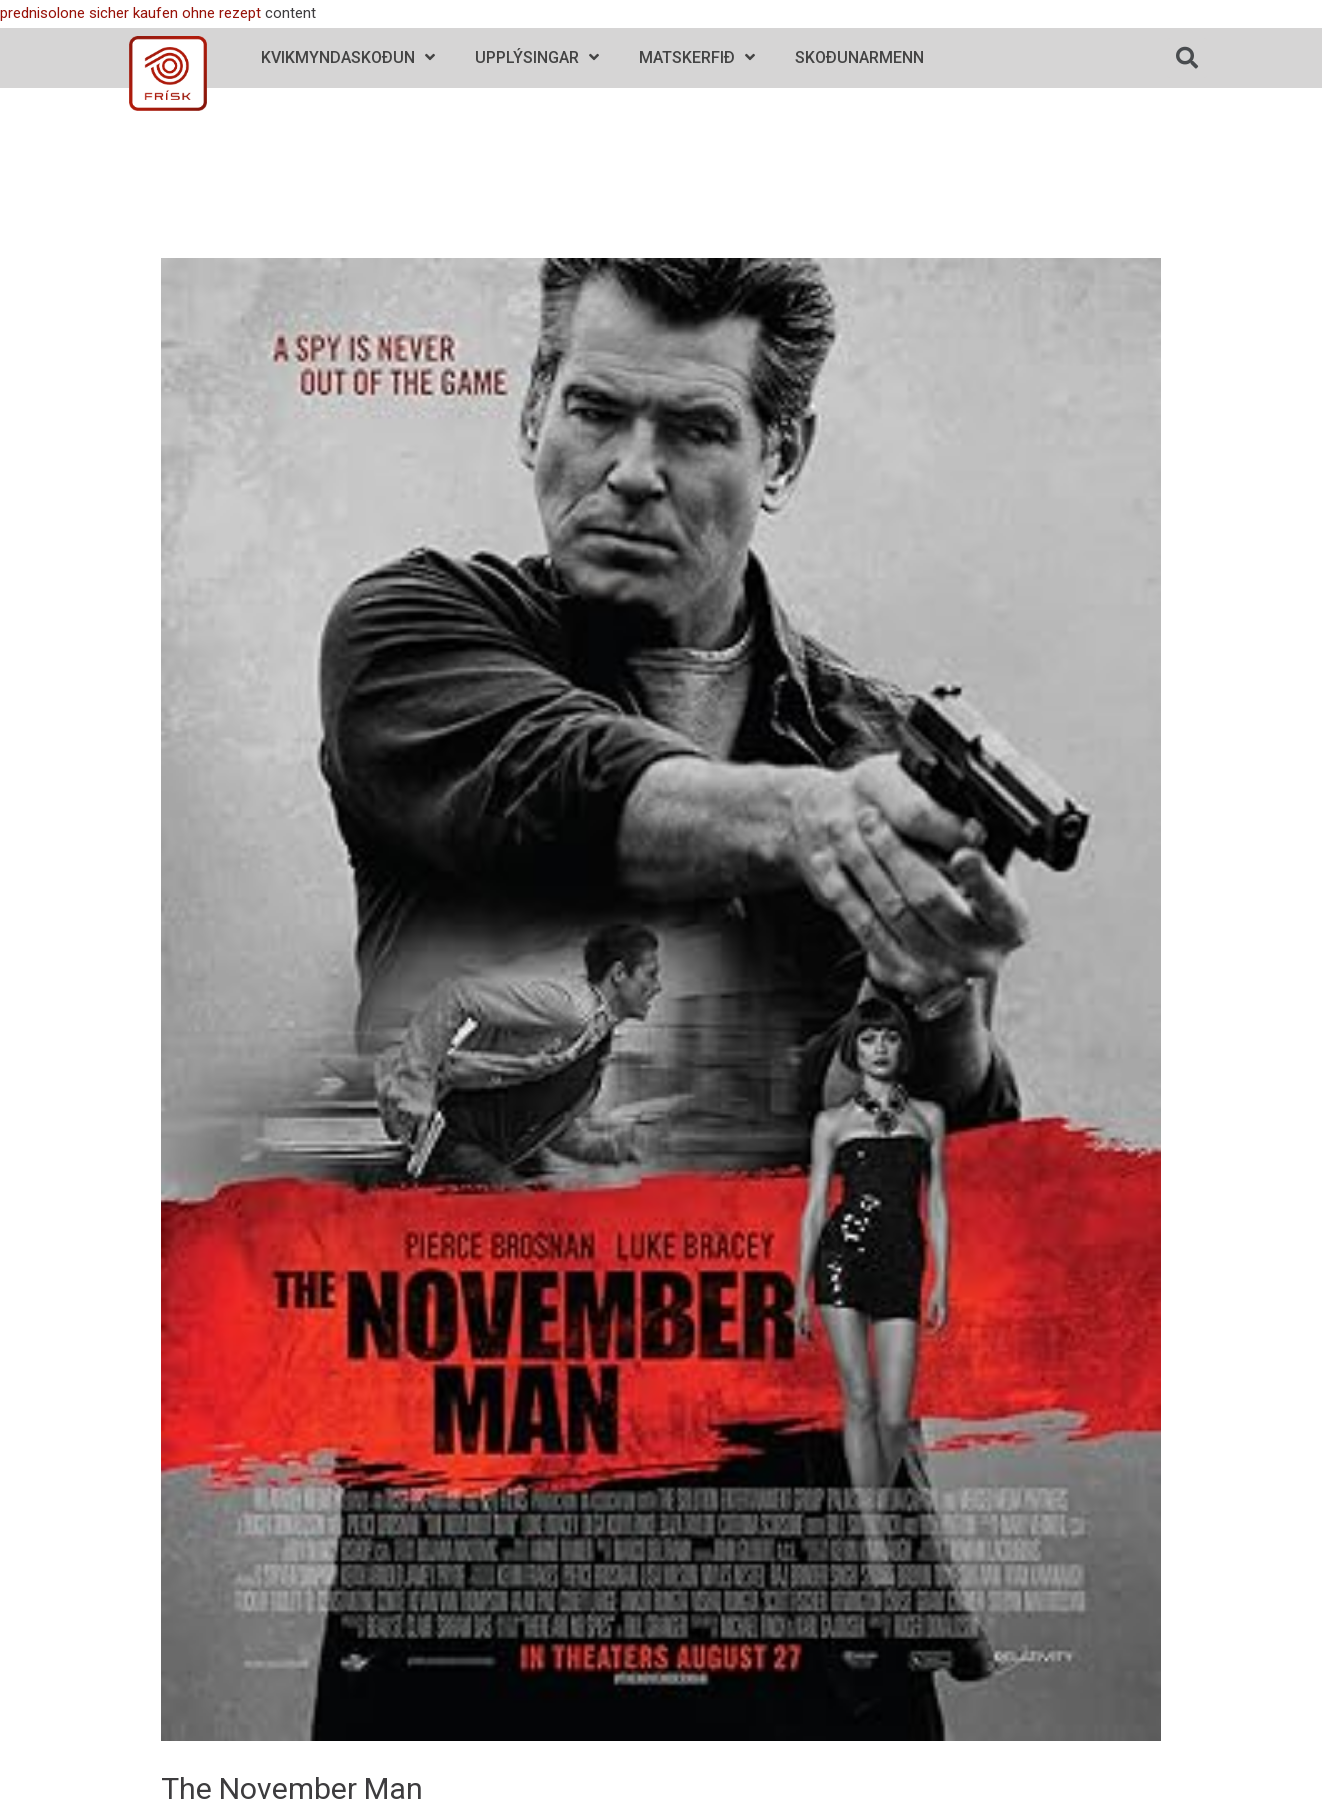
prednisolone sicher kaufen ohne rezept (130, 13)
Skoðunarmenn (859, 57)
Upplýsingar (537, 57)
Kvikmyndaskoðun (348, 57)
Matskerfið (697, 57)
